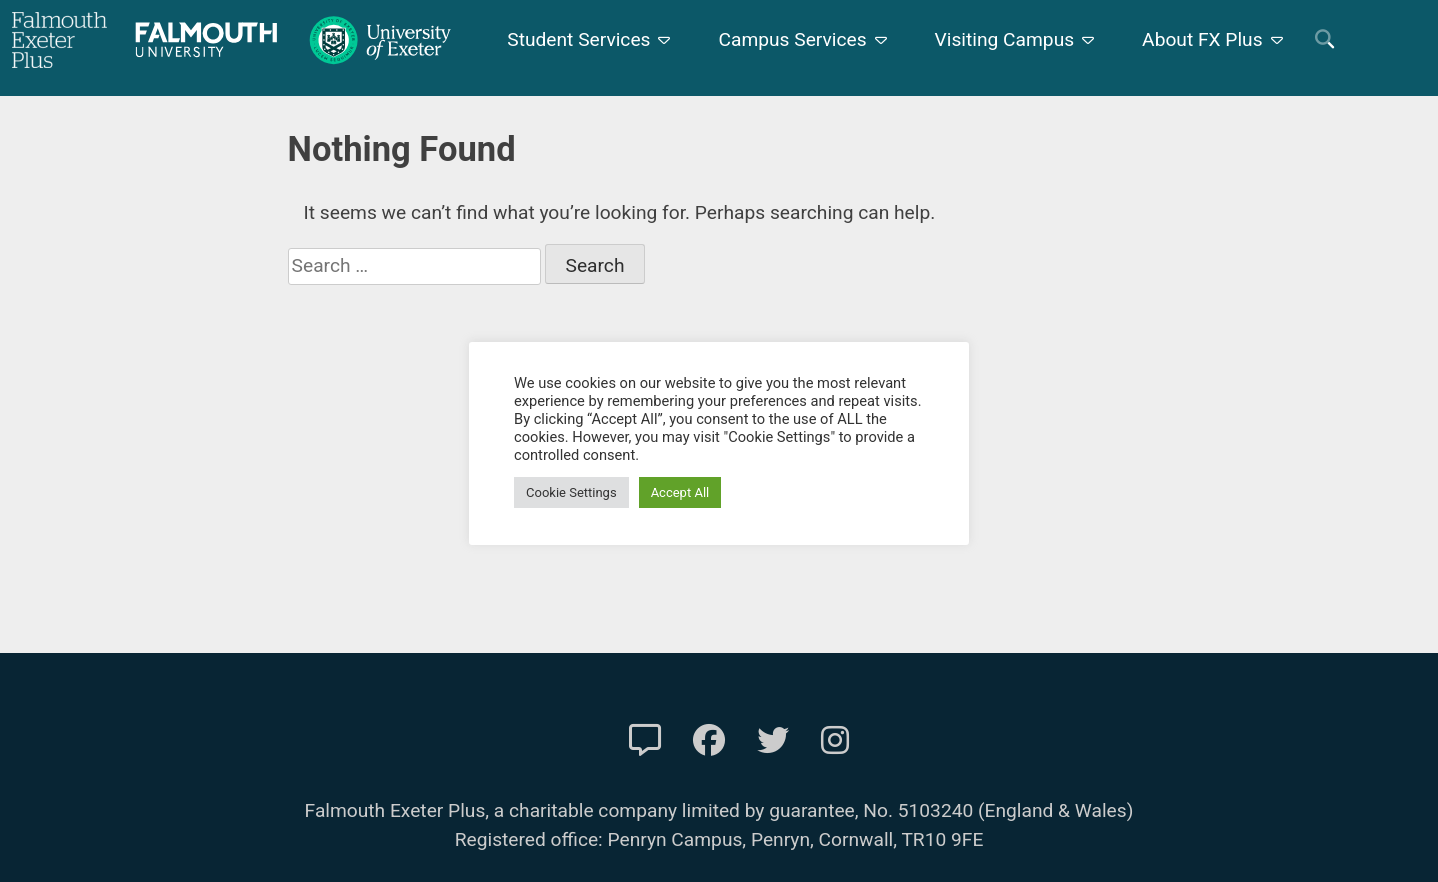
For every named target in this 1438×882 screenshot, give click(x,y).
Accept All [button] (680, 492)
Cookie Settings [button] (571, 492)
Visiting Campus (1005, 39)
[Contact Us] (645, 741)
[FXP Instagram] (835, 741)
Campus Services (792, 39)
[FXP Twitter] (773, 741)
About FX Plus (1202, 39)
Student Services (578, 39)
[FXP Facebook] (709, 741)
